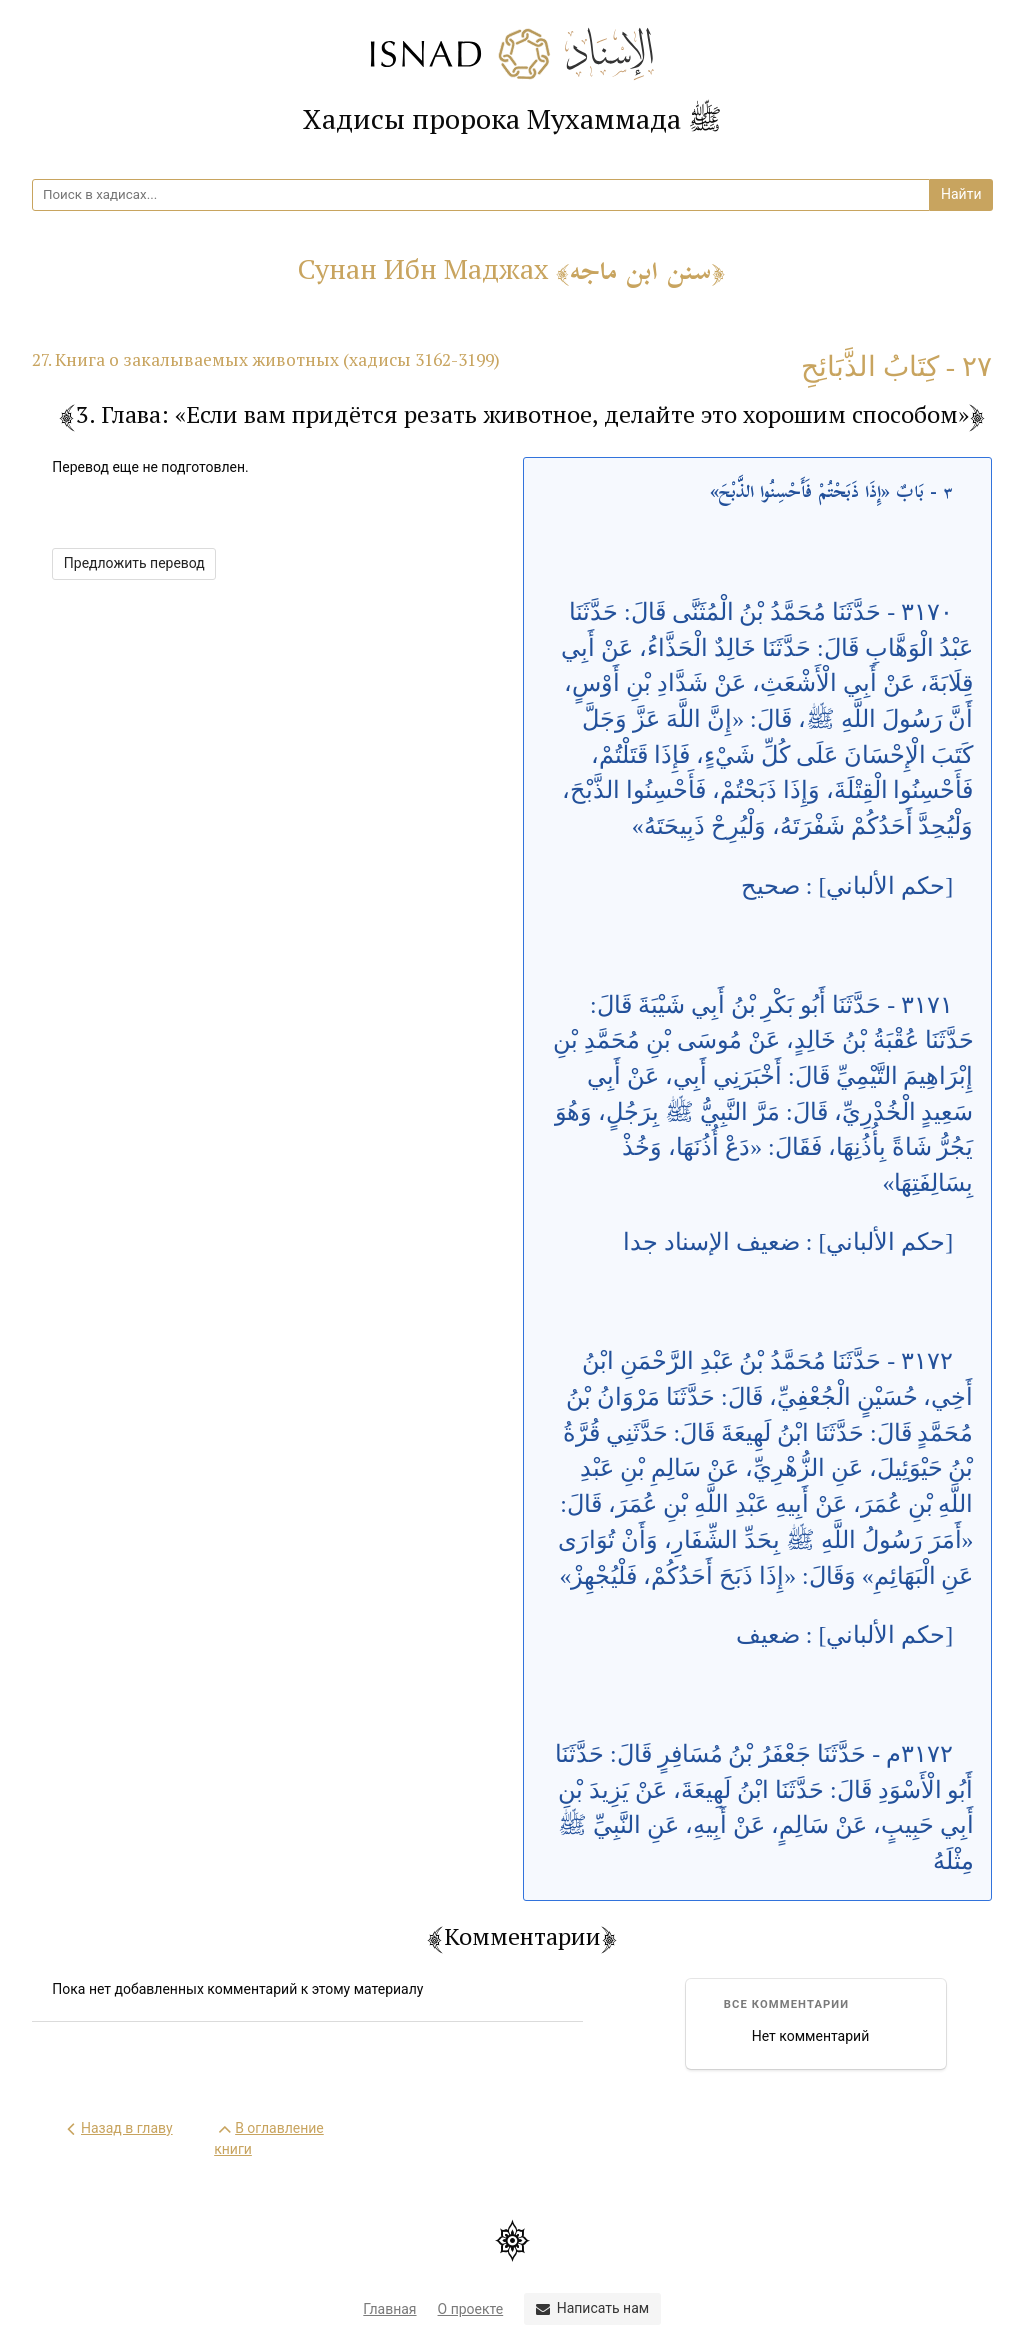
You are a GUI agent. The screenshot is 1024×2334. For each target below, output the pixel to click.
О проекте (471, 2309)
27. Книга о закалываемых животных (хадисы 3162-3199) (266, 359)
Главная (389, 2309)
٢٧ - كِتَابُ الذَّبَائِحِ (896, 366)
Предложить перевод (134, 563)
